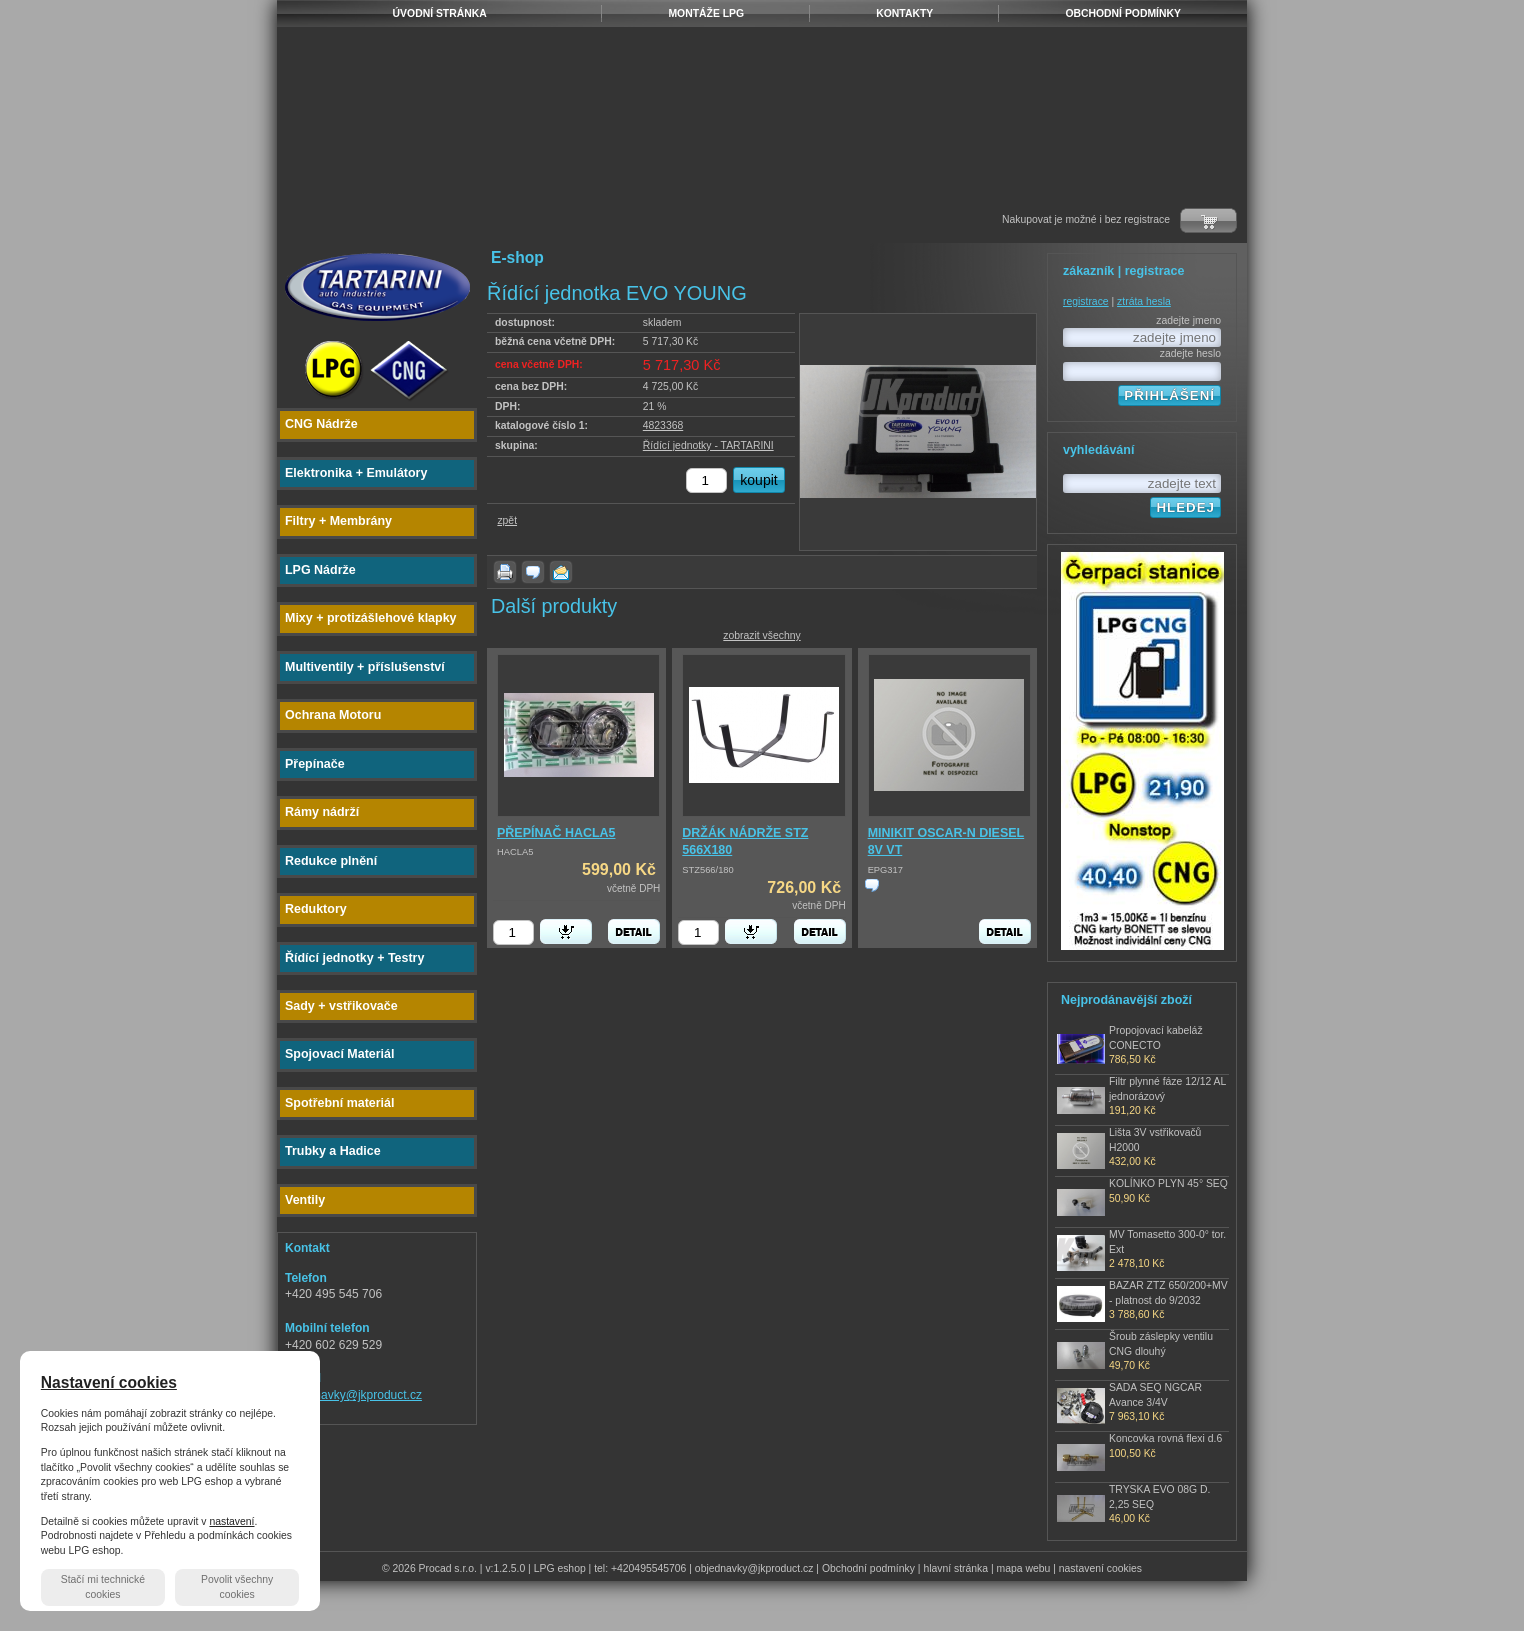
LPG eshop (560, 1568)
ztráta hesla (1144, 301)
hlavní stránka (955, 1568)
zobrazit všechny (761, 635)
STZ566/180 (707, 870)
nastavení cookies (1100, 1568)
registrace (1086, 301)
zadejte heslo (1190, 353)
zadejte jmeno (1188, 320)
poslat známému (561, 572)
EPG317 (885, 870)
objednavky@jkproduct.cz (353, 1395)
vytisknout (505, 572)
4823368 (663, 425)
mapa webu (1024, 1568)
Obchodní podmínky (868, 1568)
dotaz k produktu (533, 572)
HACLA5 (515, 852)
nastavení (231, 1521)
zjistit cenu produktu (872, 885)
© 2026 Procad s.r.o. (429, 1568)
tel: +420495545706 (640, 1568)
